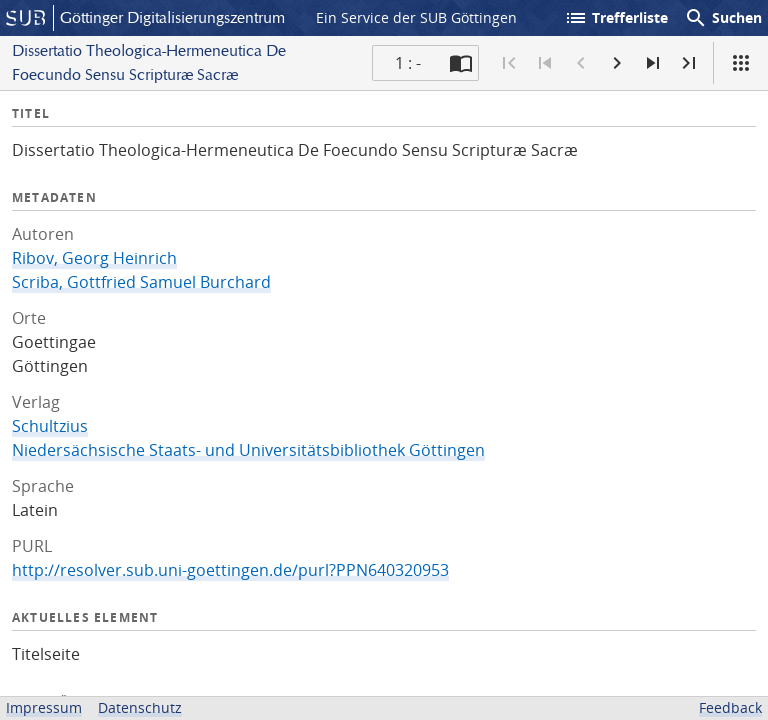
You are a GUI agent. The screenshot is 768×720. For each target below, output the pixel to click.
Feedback (730, 707)
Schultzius (50, 426)
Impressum (44, 707)
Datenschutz (140, 707)
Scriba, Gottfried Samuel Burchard (141, 282)
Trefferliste (616, 18)
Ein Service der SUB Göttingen (416, 17)
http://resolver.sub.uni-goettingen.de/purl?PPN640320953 (230, 570)
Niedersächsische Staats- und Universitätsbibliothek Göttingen (248, 450)
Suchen (723, 18)
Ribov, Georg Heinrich (94, 258)
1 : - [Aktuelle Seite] (408, 63)
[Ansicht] (741, 63)
